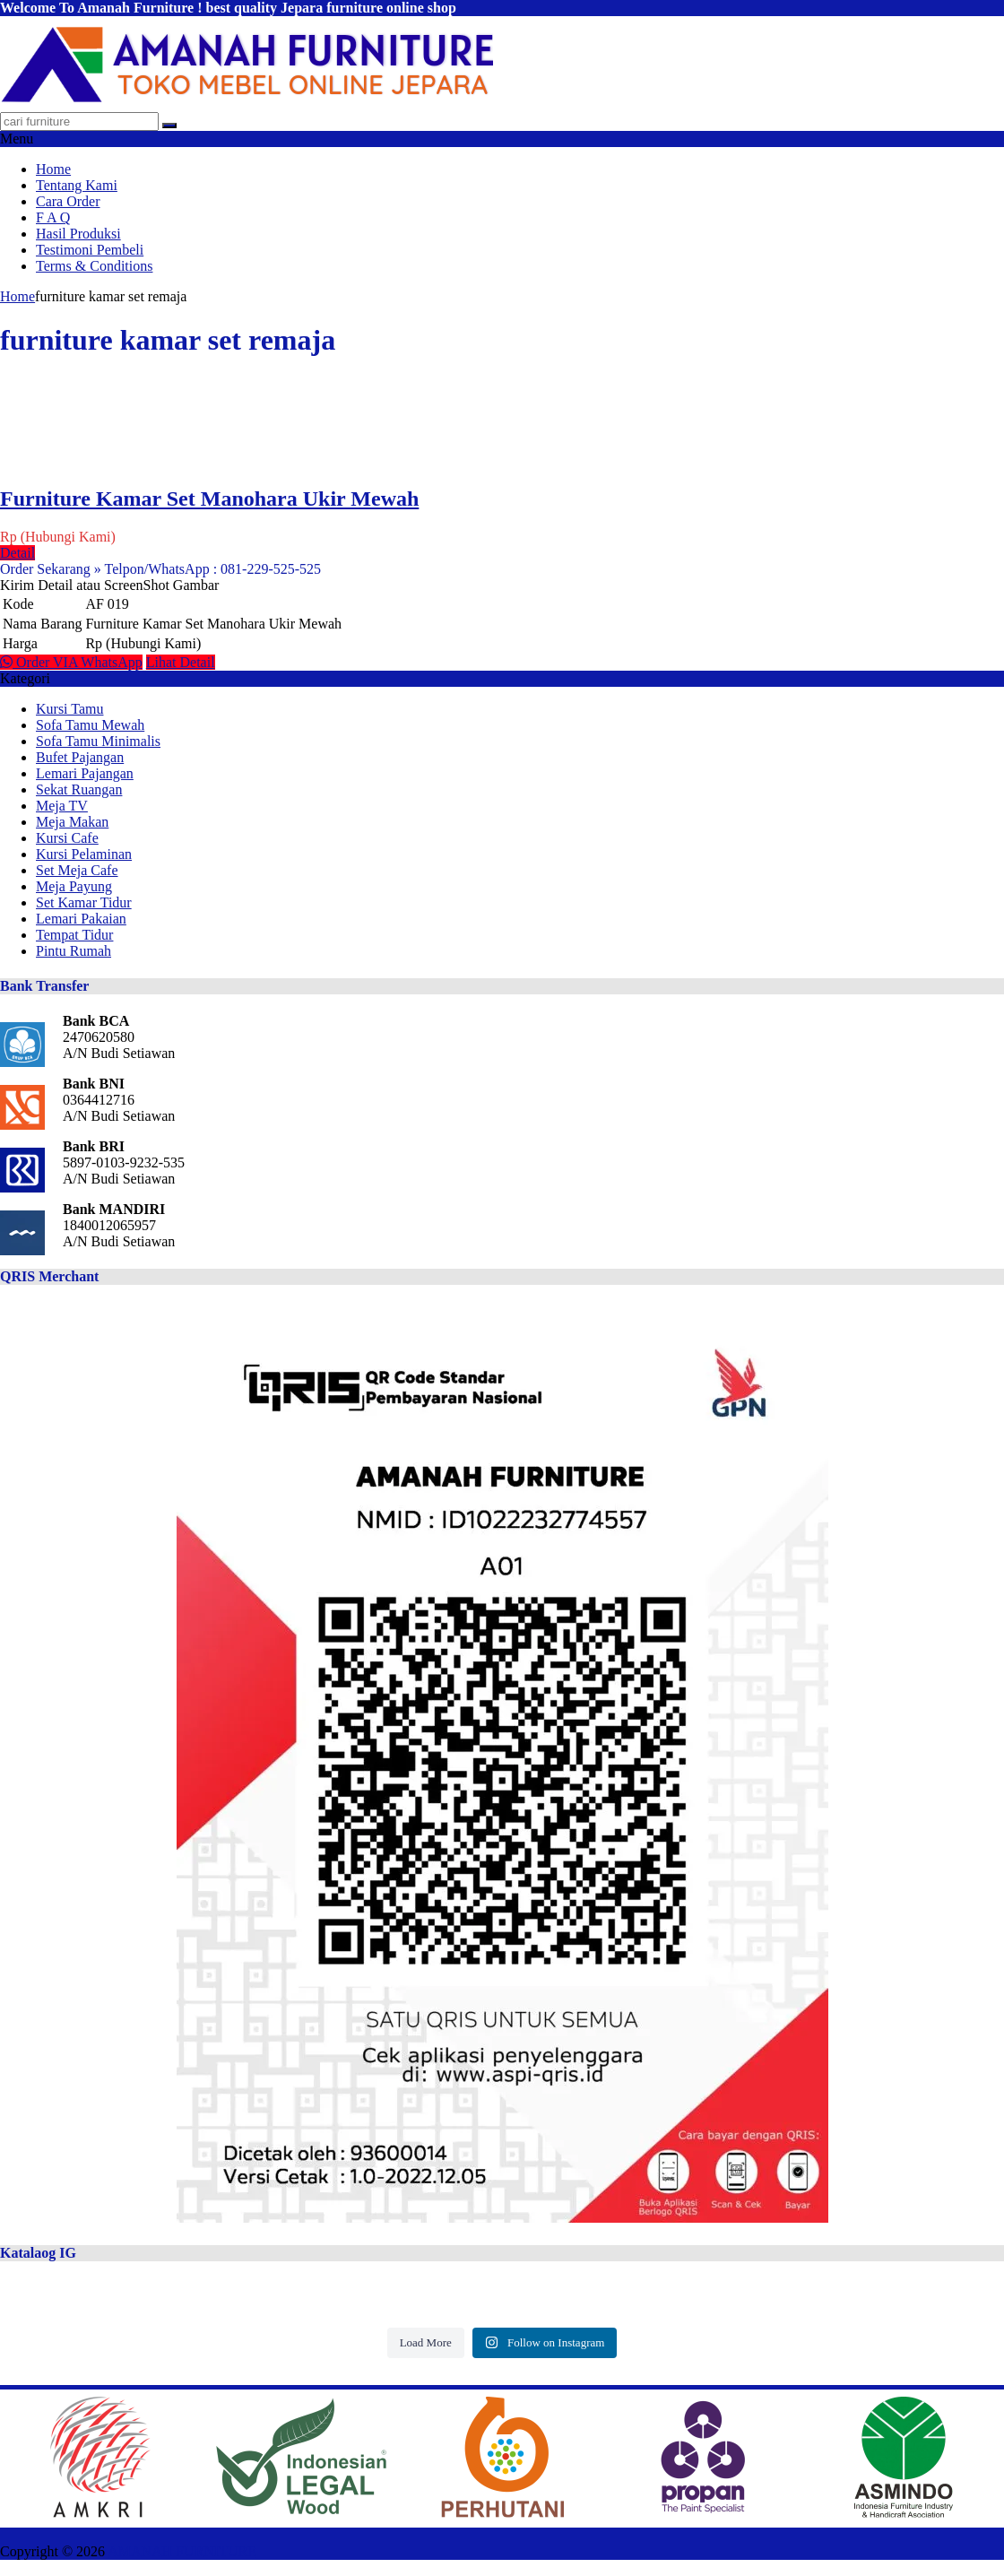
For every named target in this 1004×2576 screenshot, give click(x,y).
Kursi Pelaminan (84, 854)
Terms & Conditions (94, 265)
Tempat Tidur (74, 934)
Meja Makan (72, 821)
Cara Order (68, 201)
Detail (17, 552)
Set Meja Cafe (77, 870)
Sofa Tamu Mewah (90, 725)
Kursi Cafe (67, 838)
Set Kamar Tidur (84, 902)
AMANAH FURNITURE (182, 2551)
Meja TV (62, 805)
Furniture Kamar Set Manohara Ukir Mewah (209, 498)
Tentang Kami (76, 185)
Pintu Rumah (73, 950)
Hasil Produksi (78, 233)
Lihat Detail (180, 662)
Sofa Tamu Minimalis (98, 741)
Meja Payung (74, 886)
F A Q (53, 217)
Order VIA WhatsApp (71, 662)
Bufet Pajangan (80, 757)
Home (53, 169)
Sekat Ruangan (79, 789)
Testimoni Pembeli (89, 249)
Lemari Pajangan (85, 773)
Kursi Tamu (69, 708)
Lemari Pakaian (81, 918)
